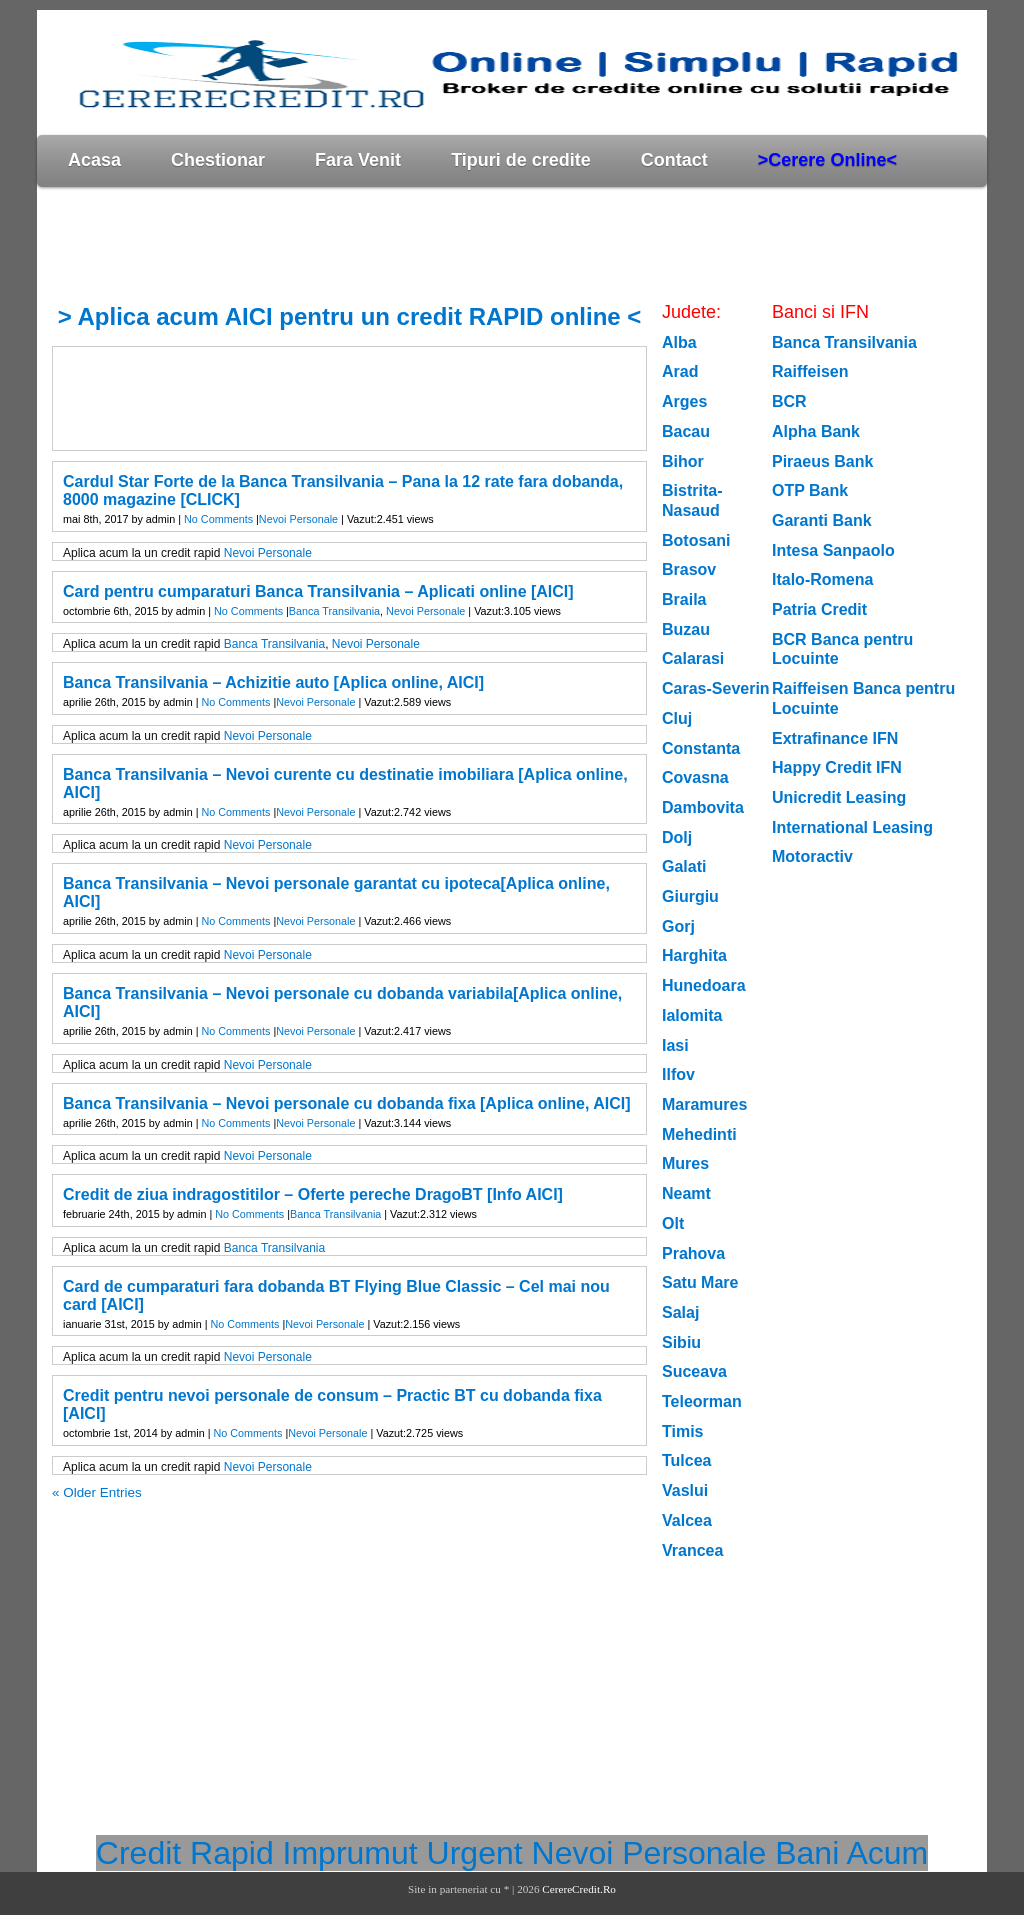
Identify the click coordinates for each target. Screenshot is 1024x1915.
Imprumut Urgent (403, 1853)
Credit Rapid (185, 1853)
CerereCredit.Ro (579, 1889)
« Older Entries (97, 1492)
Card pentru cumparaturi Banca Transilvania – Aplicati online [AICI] (318, 591)
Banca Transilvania (334, 611)
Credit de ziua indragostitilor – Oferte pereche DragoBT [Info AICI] (313, 1194)
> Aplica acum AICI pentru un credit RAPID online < (350, 316)
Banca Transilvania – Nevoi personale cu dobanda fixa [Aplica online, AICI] (347, 1103)
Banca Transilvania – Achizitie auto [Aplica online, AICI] (273, 682)
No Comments (218, 519)
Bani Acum (851, 1853)
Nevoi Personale (298, 519)
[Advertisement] (401, 244)
